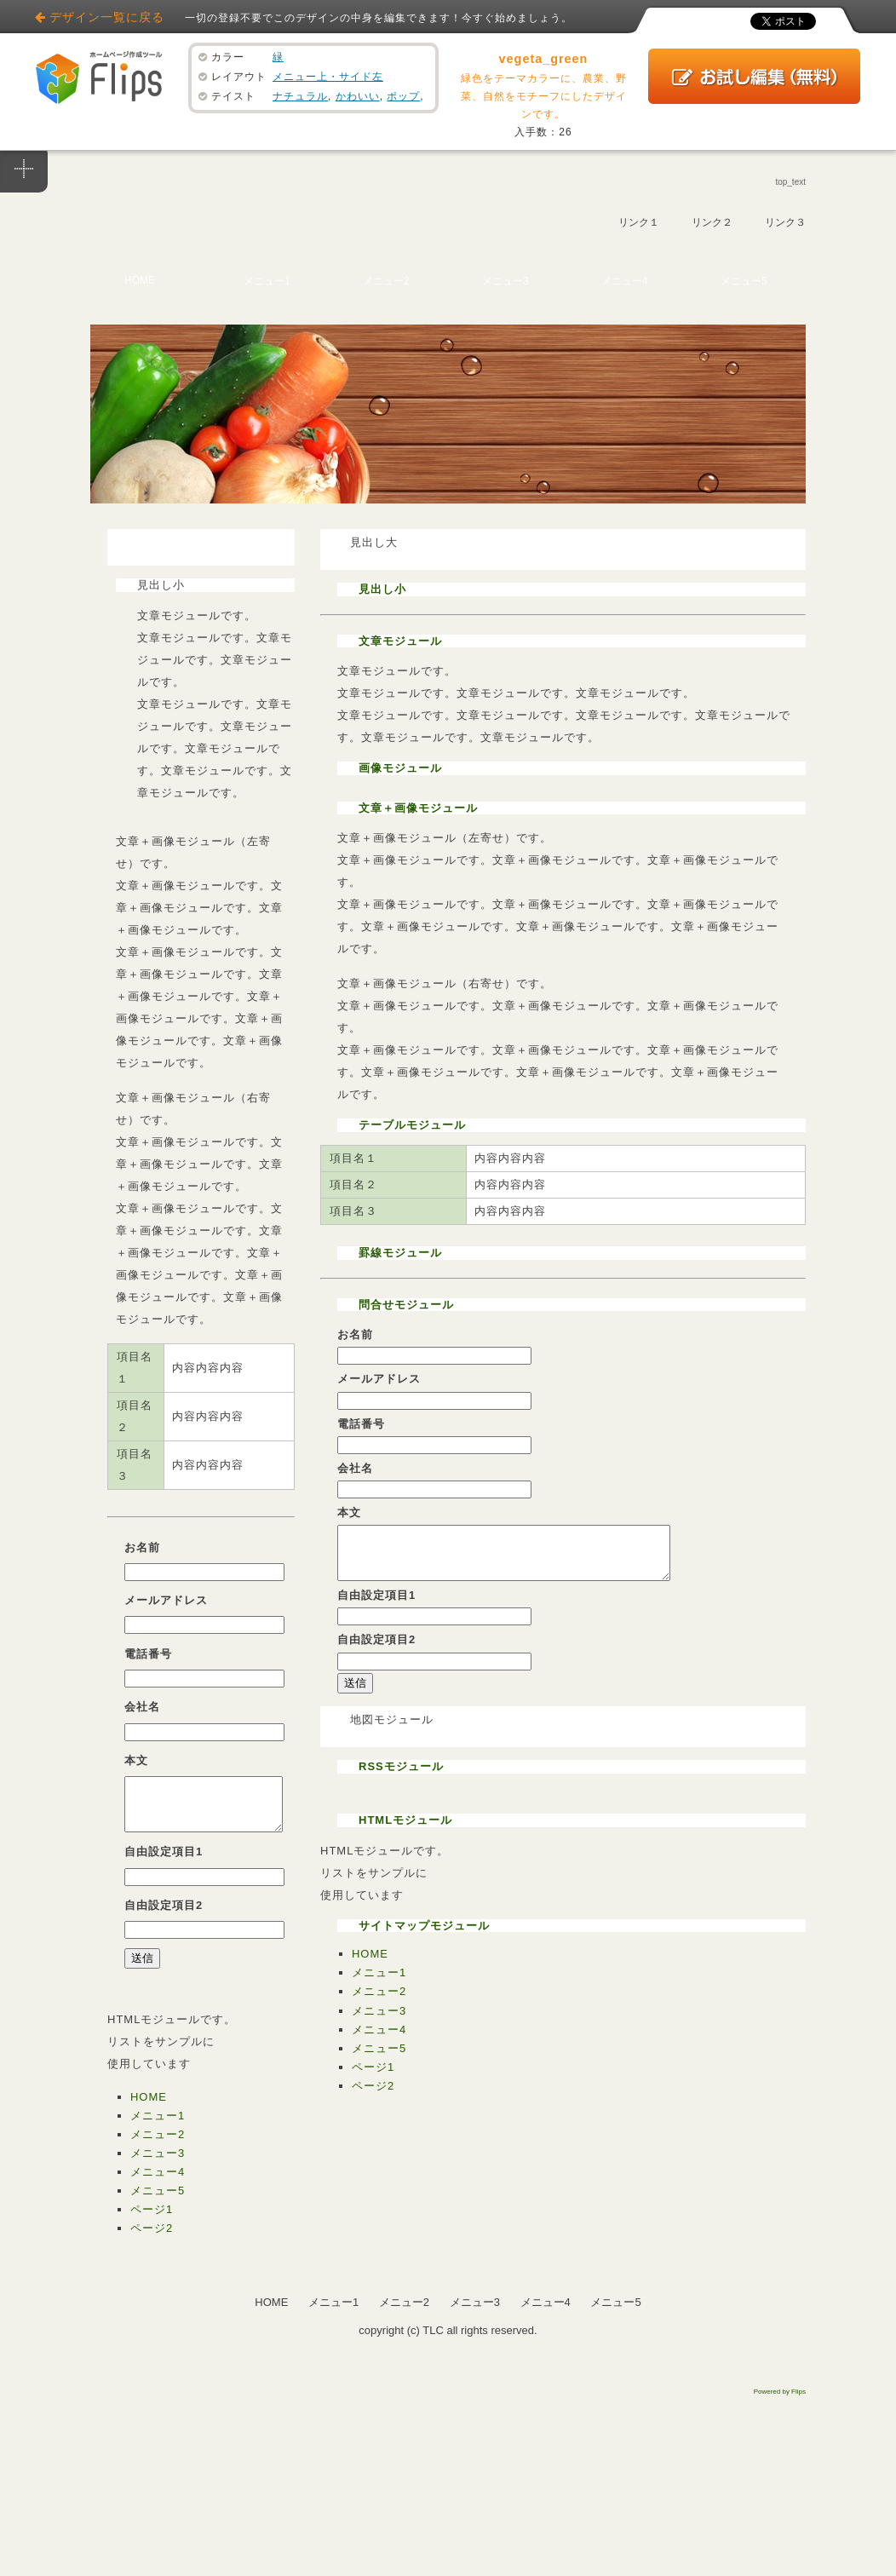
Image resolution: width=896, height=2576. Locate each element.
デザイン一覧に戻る (106, 17)
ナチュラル (300, 96)
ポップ (403, 96)
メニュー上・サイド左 (328, 77)
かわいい (358, 96)
